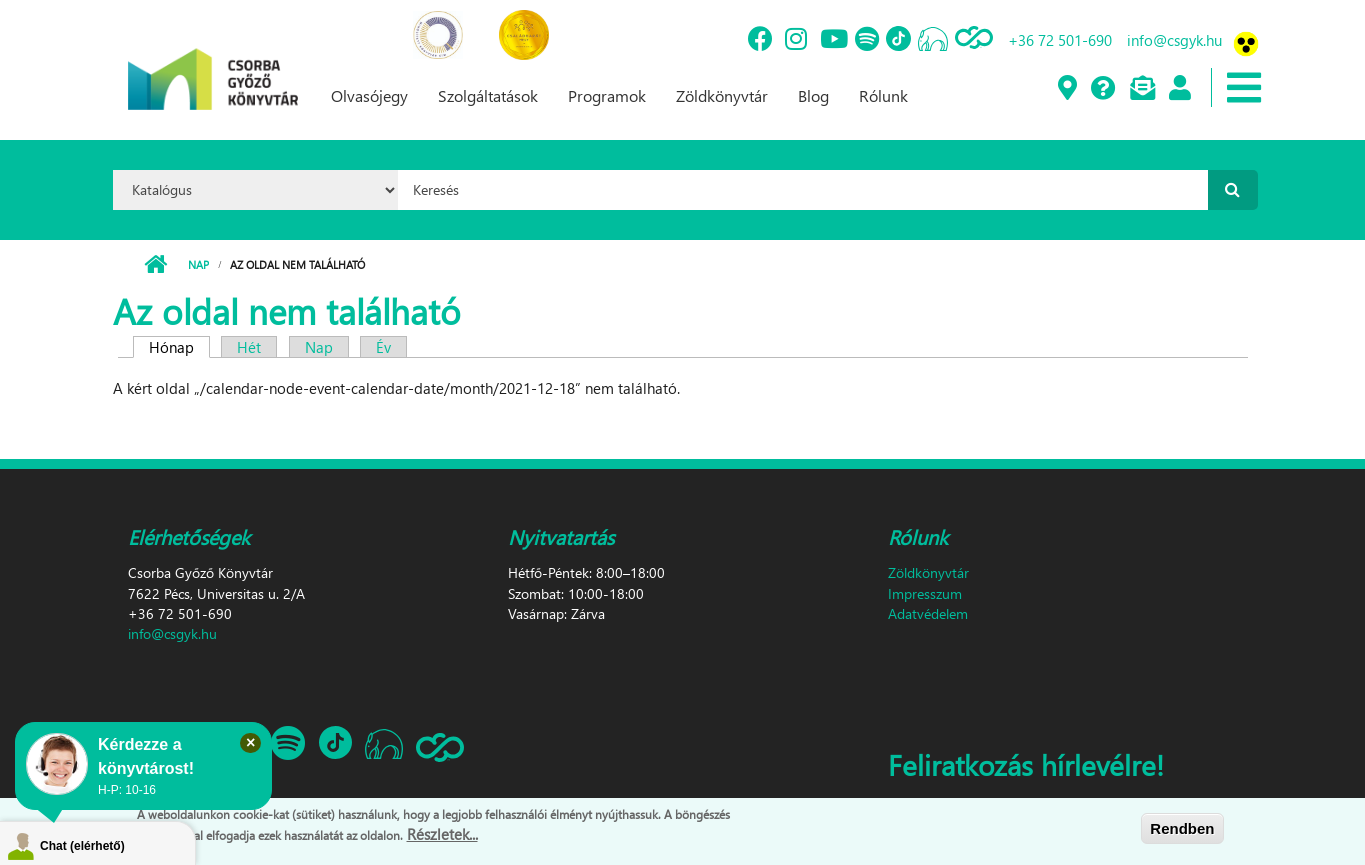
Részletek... (442, 835)
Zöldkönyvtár (722, 95)
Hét (249, 347)
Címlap (155, 265)
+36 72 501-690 (1060, 40)
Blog (813, 95)
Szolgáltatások (488, 95)
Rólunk (883, 95)
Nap (198, 264)
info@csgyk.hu (1174, 40)
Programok (607, 95)
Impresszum (925, 593)
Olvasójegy (369, 95)
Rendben (1182, 828)
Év (383, 347)
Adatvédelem (928, 613)
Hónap (179, 347)
